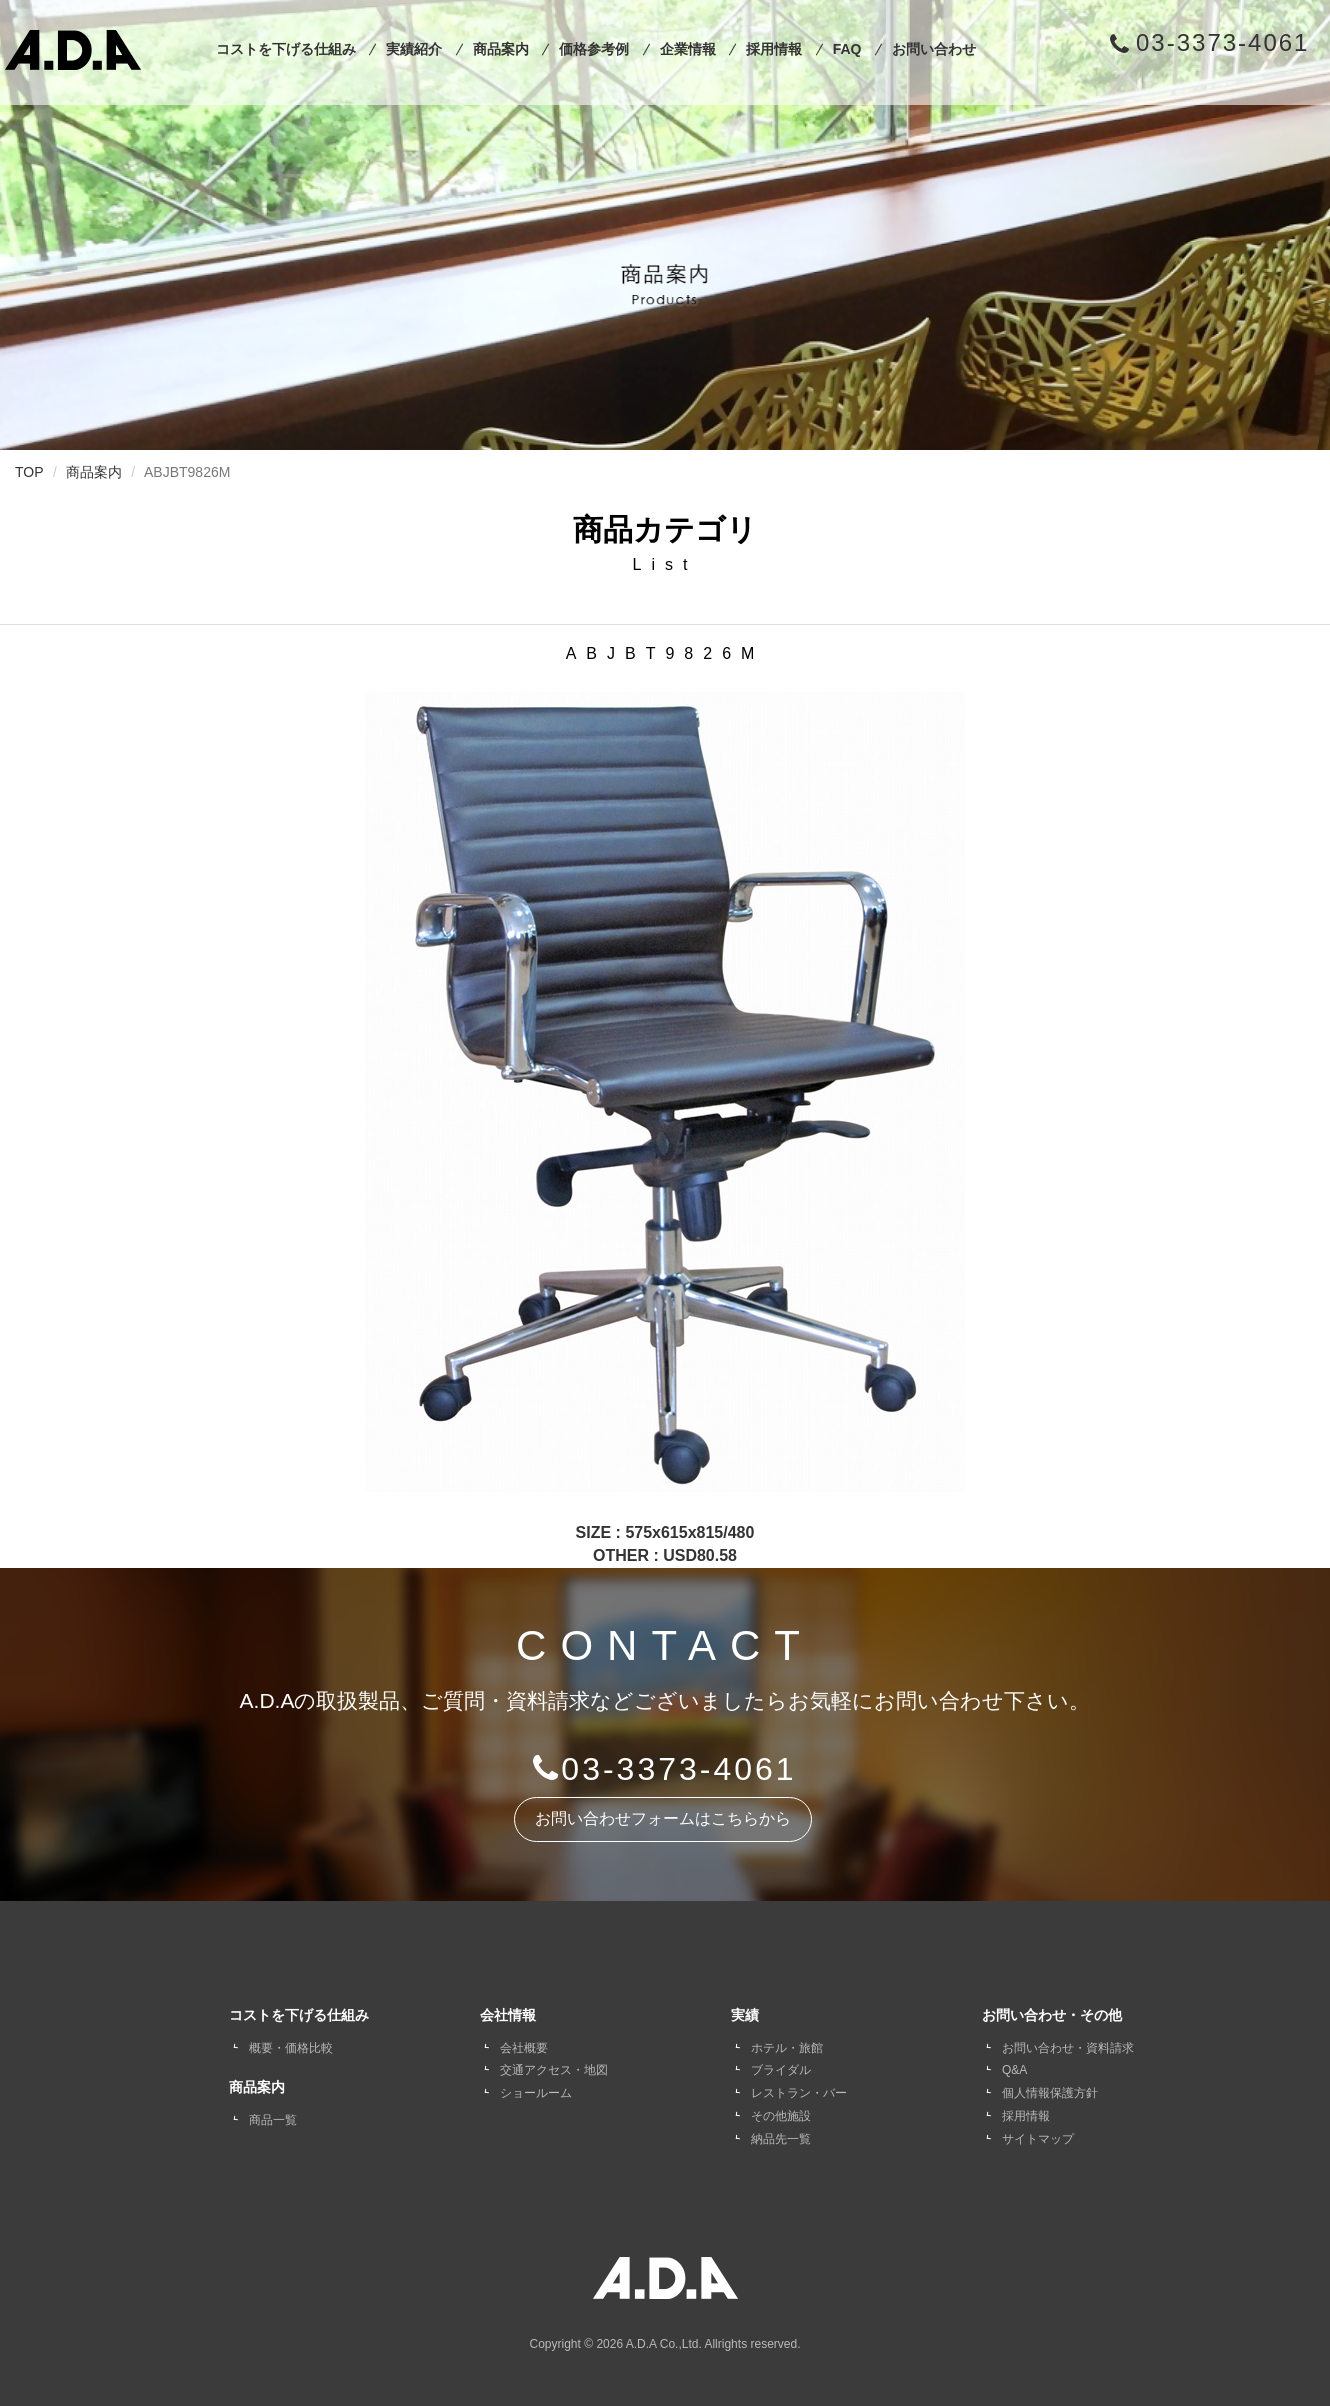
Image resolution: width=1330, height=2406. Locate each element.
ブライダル (781, 2070)
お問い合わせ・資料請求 (1068, 2048)
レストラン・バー (799, 2093)
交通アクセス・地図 (554, 2070)
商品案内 (501, 49)
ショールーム (536, 2093)
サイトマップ (1038, 2139)
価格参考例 (594, 49)
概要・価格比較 (291, 2048)
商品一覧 (273, 2120)
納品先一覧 (781, 2139)
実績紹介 (414, 49)
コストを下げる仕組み (286, 49)
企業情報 (688, 49)
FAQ (847, 49)
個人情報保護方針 (1050, 2093)
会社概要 (524, 2048)
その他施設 (781, 2116)
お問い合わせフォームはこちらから (663, 1818)
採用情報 (774, 49)
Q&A (1014, 2070)
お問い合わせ (934, 49)
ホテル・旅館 (787, 2048)
